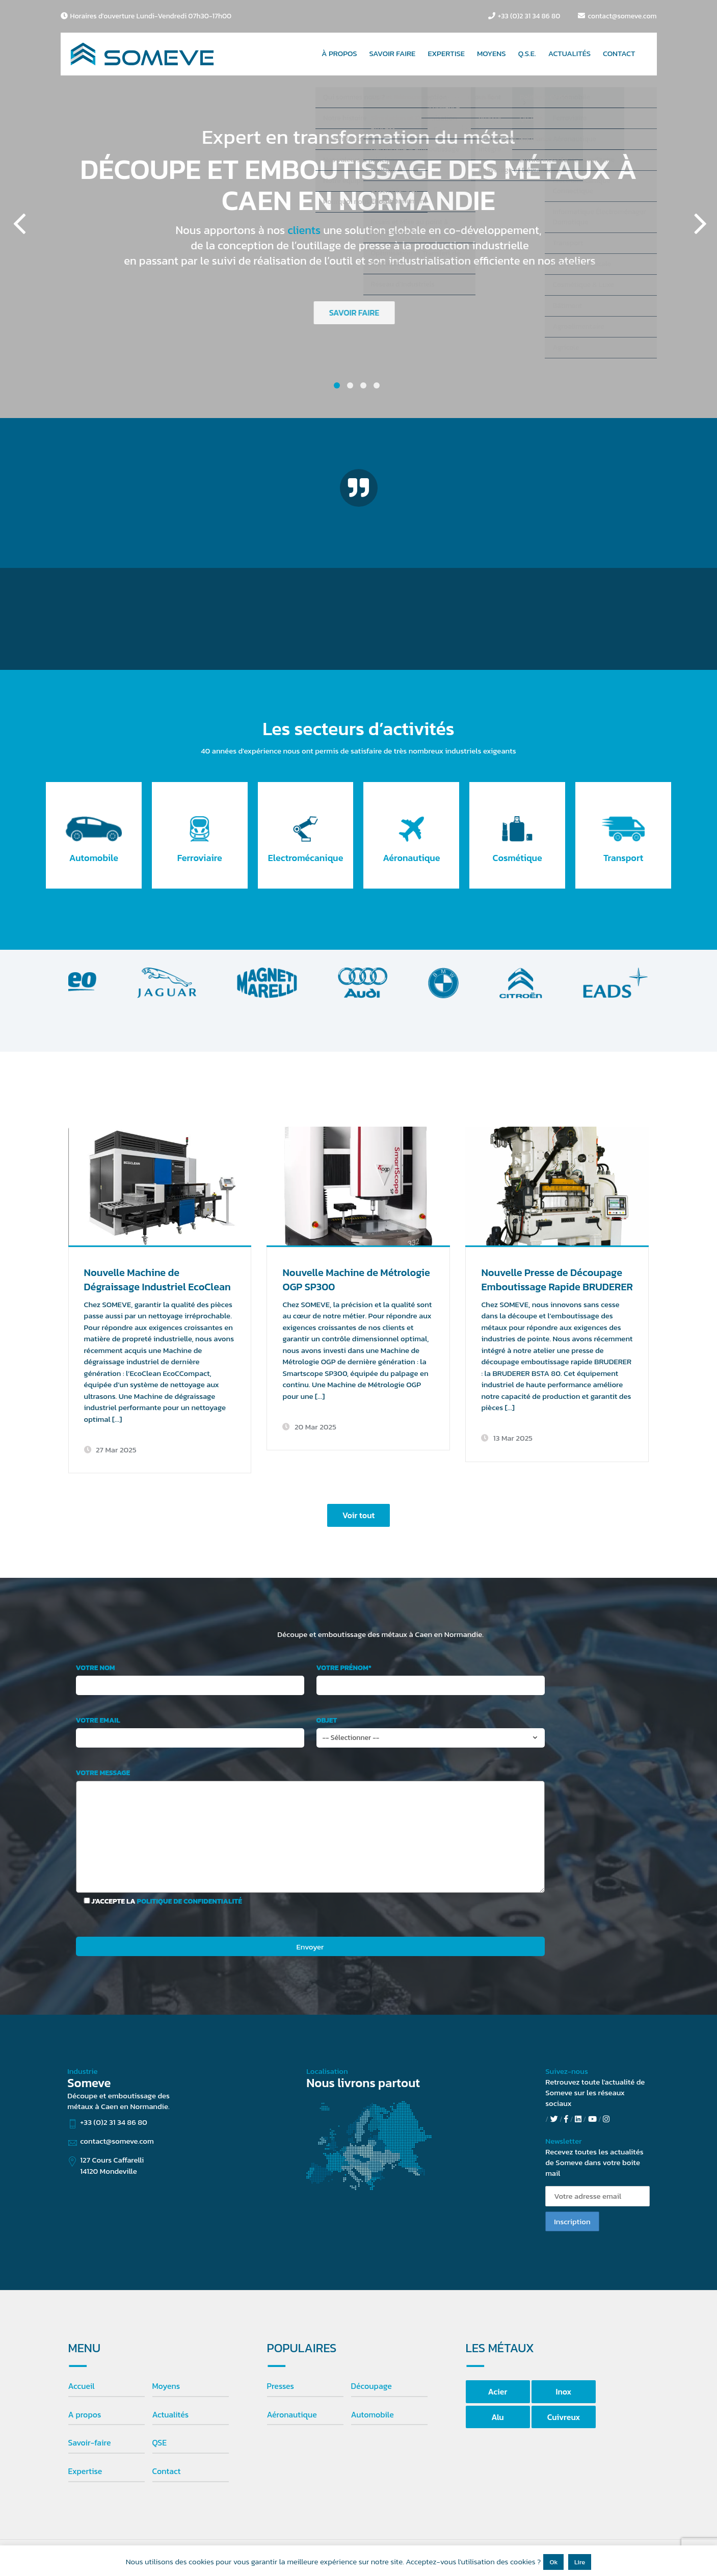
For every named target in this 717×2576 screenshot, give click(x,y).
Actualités (170, 2414)
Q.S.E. (527, 53)
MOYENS (491, 53)
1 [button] (337, 385)
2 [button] (350, 385)
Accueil (81, 2386)
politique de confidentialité (189, 1901)
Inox (564, 2391)
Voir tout (358, 1515)
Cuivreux (563, 2417)
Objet (326, 1720)
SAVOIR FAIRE (392, 53)
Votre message (103, 1773)
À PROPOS (339, 53)
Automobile (372, 2414)
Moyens (166, 2386)
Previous (18, 209)
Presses (281, 2386)
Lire (579, 2562)
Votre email (98, 1720)
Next (699, 209)
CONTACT (619, 53)
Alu (497, 2417)
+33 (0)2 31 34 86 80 (529, 16)
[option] (358, 209)
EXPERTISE (446, 53)
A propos (84, 2414)
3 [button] (363, 385)
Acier (498, 2391)
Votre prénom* (344, 1668)
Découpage (371, 2386)
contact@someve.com (622, 16)
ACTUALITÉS (569, 53)
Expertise (85, 2471)
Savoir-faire (89, 2442)
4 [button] (377, 385)
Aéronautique (292, 2414)
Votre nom (95, 1668)
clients (302, 230)
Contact (166, 2471)
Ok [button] (553, 2562)
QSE (159, 2442)
